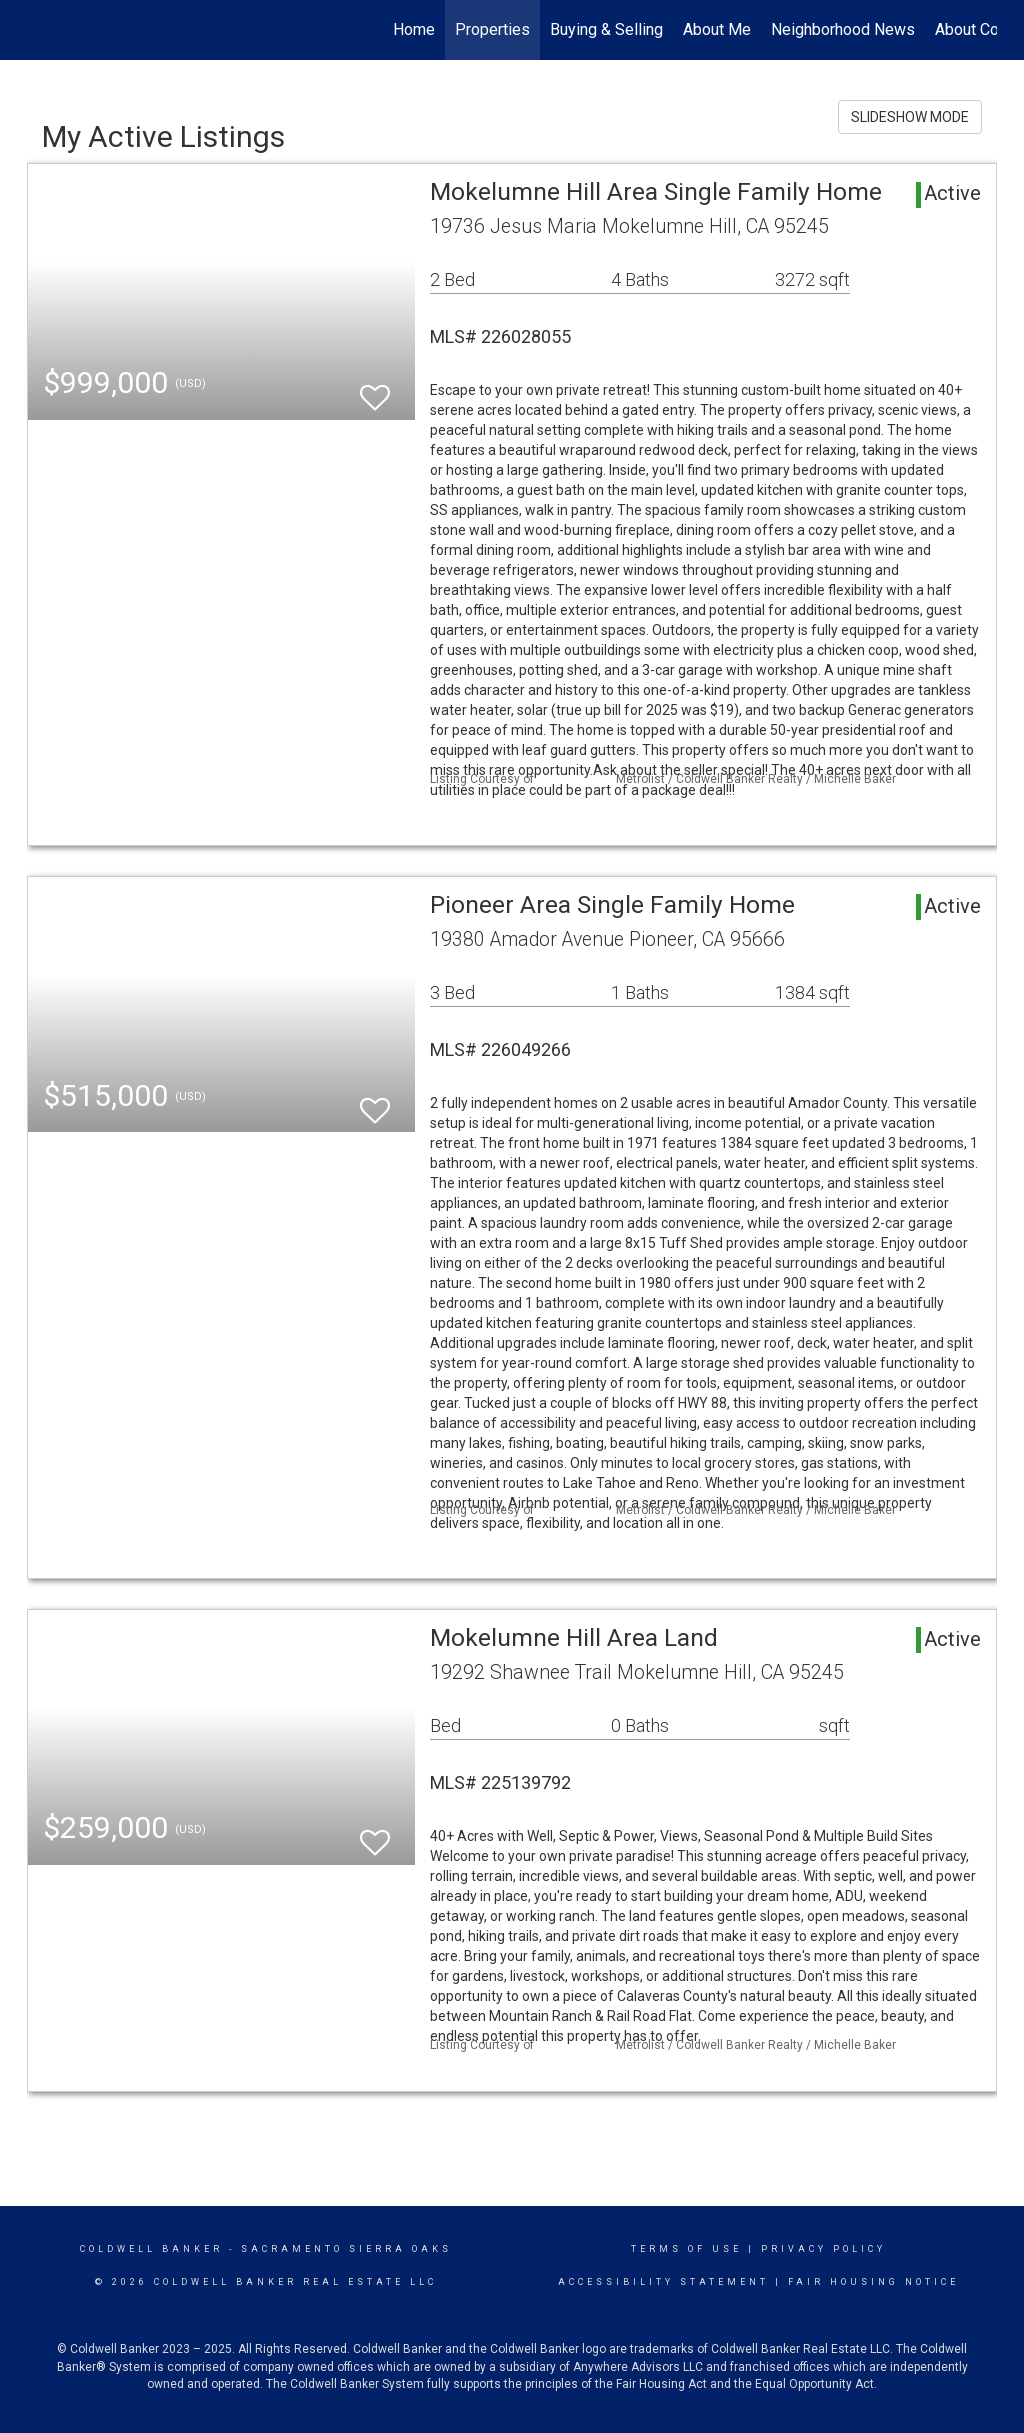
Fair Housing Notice (873, 2282)
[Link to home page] (37, 30)
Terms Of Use (686, 2249)
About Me (717, 29)
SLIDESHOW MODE (910, 117)
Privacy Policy (823, 2249)
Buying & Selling (606, 29)
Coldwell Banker (151, 2249)
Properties (492, 29)
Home (414, 29)
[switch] (375, 388)
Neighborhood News (843, 29)
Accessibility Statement (663, 2282)
